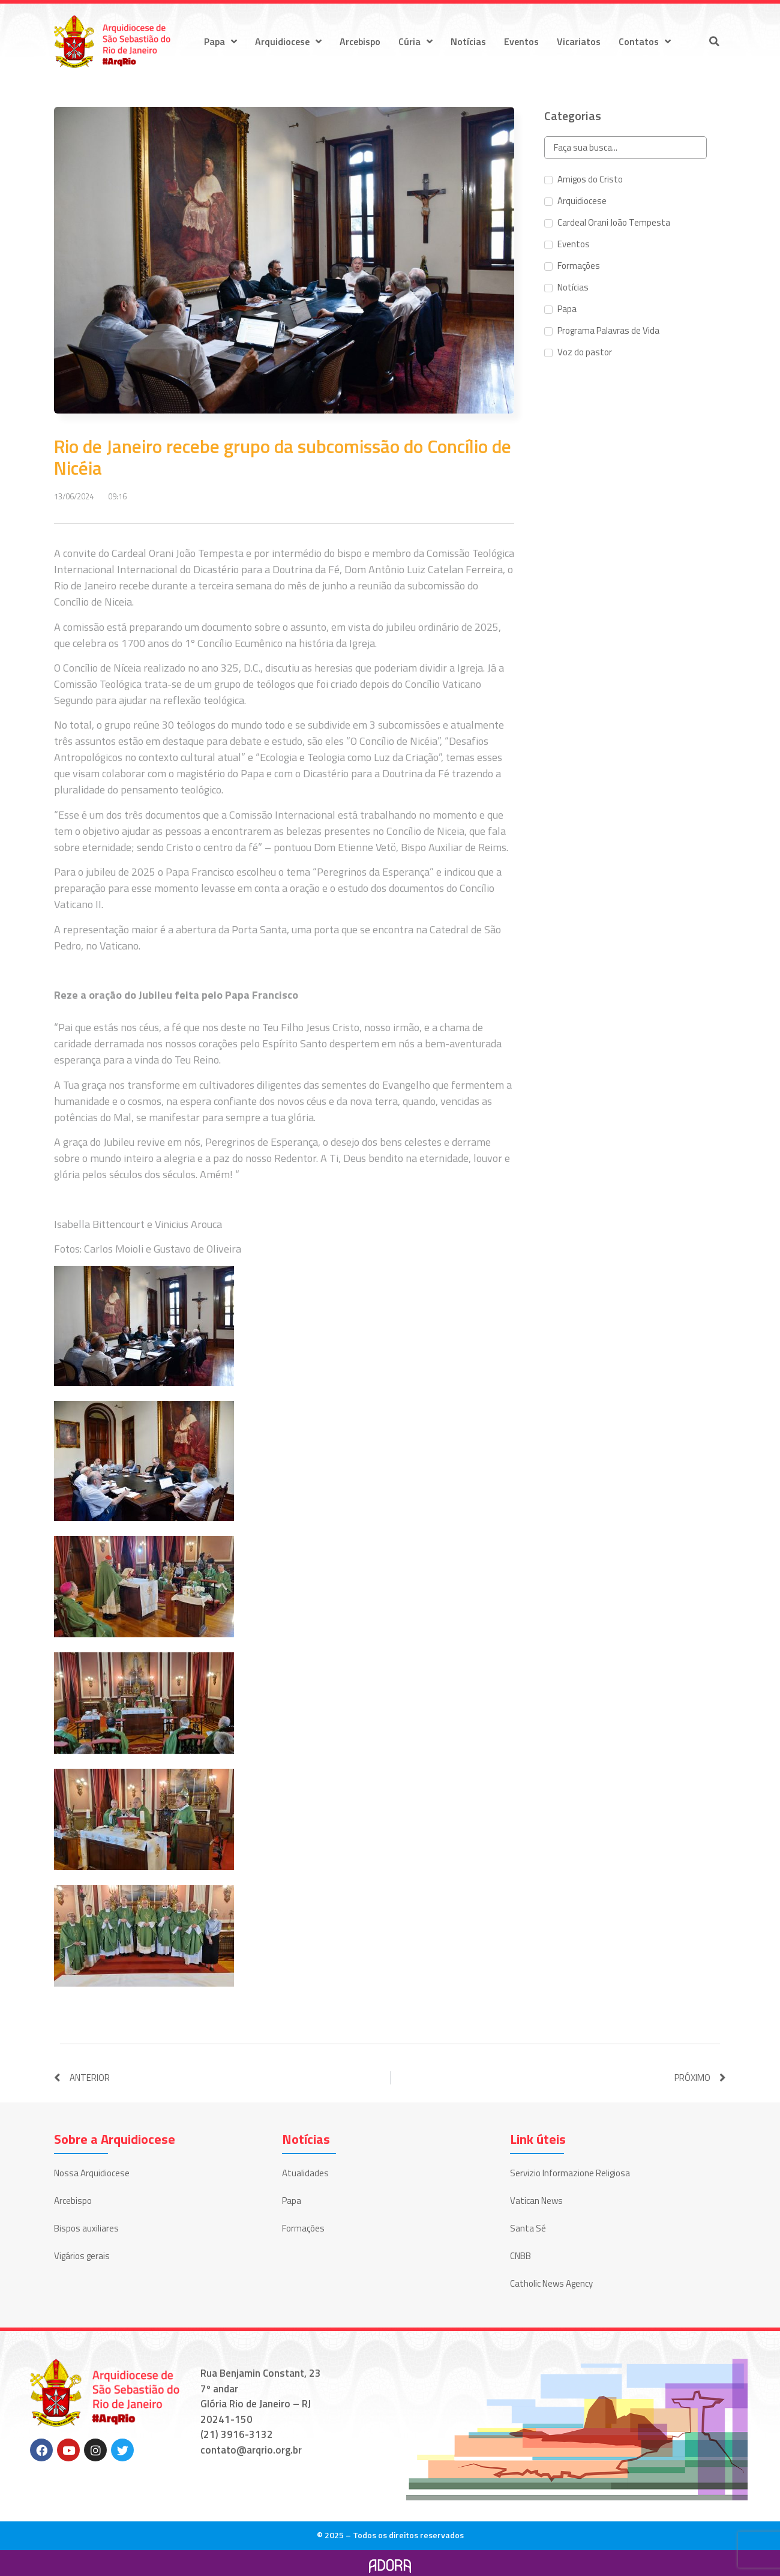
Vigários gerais (82, 2256)
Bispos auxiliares (86, 2228)
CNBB (520, 2256)
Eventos (521, 41)
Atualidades (305, 2173)
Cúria (415, 41)
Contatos (645, 41)
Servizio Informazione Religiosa (570, 2173)
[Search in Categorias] (625, 148)
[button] (714, 41)
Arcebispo (360, 41)
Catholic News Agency (551, 2283)
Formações (303, 2228)
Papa (220, 41)
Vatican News (536, 2200)
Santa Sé (528, 2228)
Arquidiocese (288, 41)
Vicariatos (579, 41)
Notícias (468, 41)
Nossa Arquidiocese (92, 2173)
